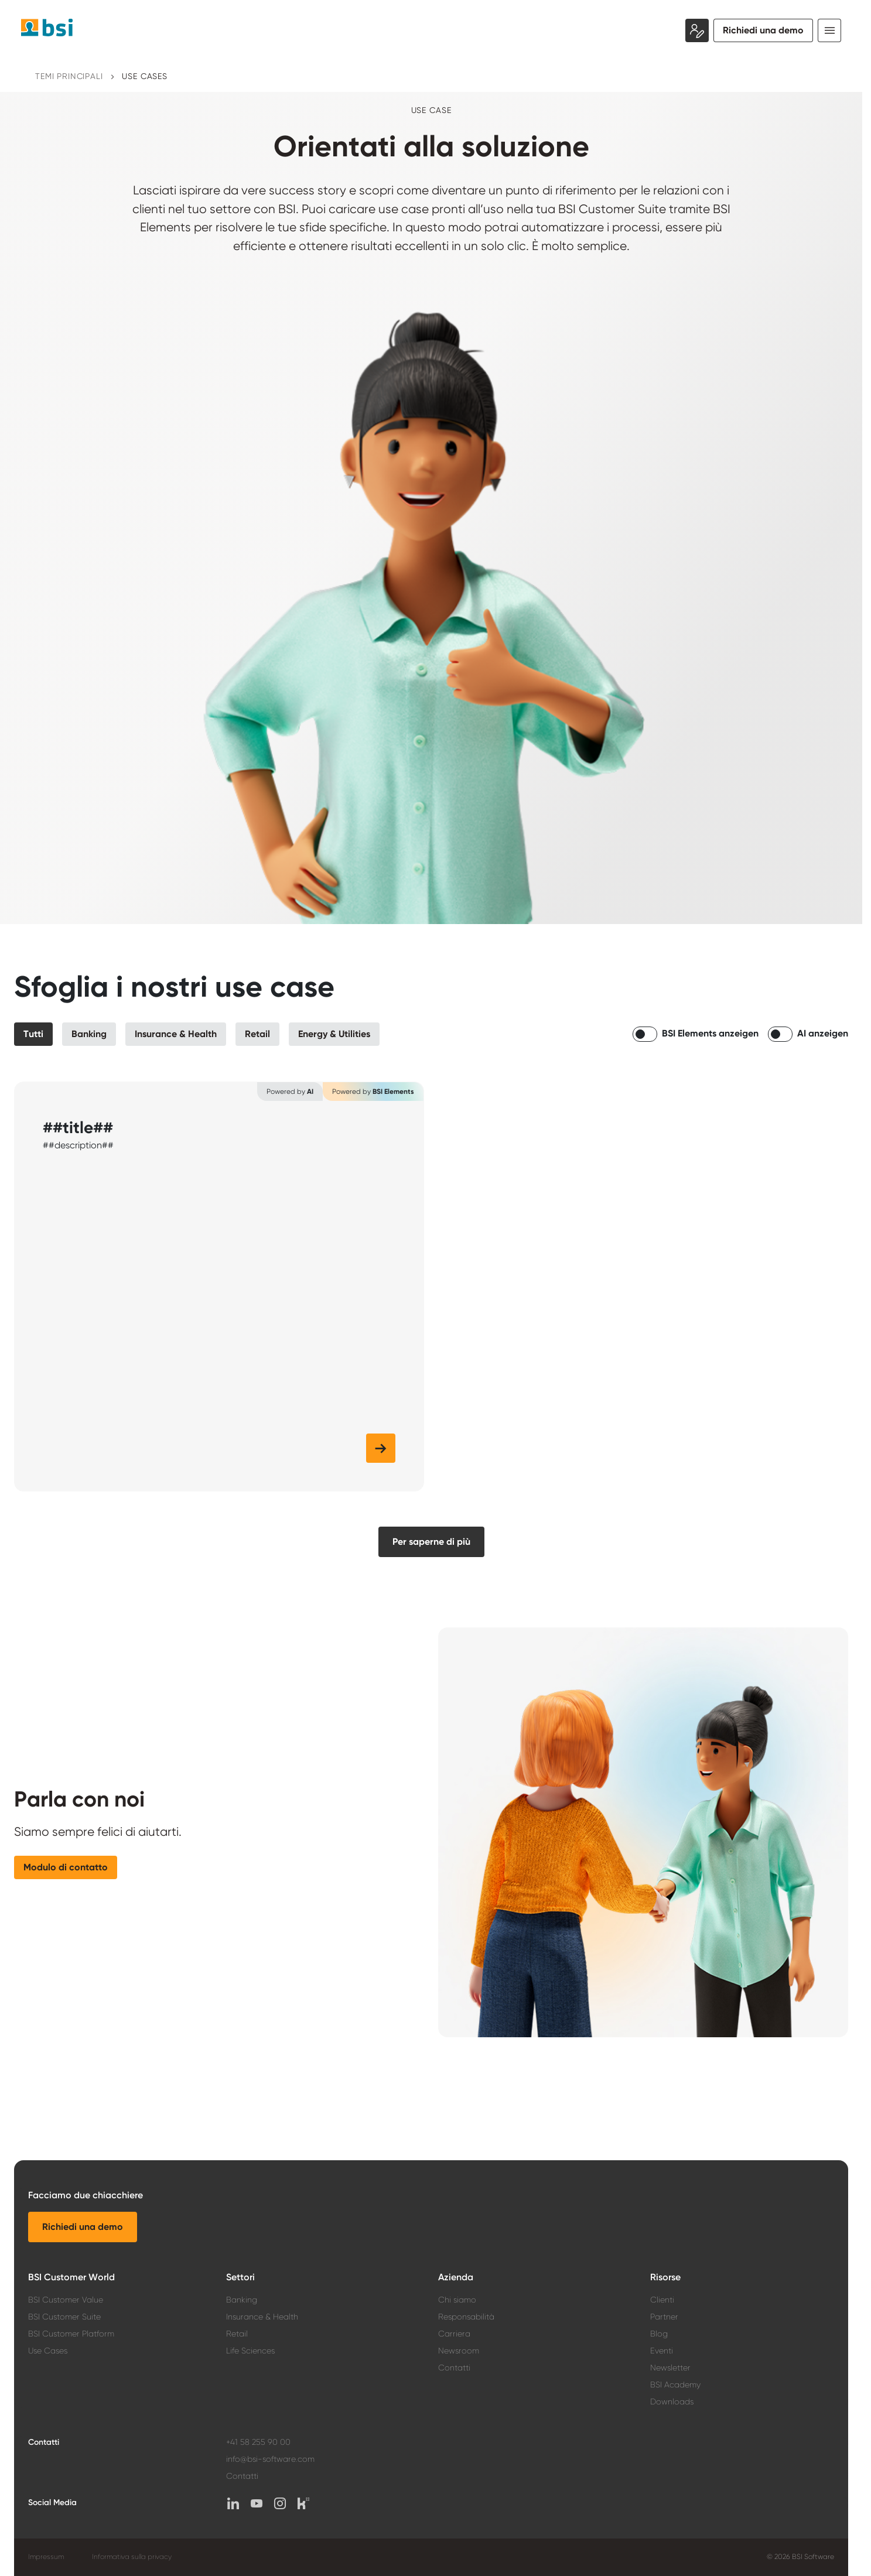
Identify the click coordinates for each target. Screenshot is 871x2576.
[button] (33, 1034)
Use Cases (145, 76)
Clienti (662, 2299)
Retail (237, 2333)
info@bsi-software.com (270, 2459)
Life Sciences (250, 2350)
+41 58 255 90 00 (258, 2442)
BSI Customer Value (65, 2299)
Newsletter (670, 2367)
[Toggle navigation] (829, 30)
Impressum (46, 2557)
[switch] (645, 1034)
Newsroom (458, 2350)
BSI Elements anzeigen (710, 1033)
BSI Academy (675, 2384)
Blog (659, 2333)
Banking (241, 2299)
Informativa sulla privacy (132, 2557)
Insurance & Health (262, 2316)
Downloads (672, 2401)
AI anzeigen (822, 1033)
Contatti (454, 2367)
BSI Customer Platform (71, 2333)
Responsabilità (466, 2316)
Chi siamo (457, 2299)
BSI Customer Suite (64, 2316)
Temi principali (69, 76)
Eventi (661, 2350)
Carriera (454, 2333)
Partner (664, 2316)
